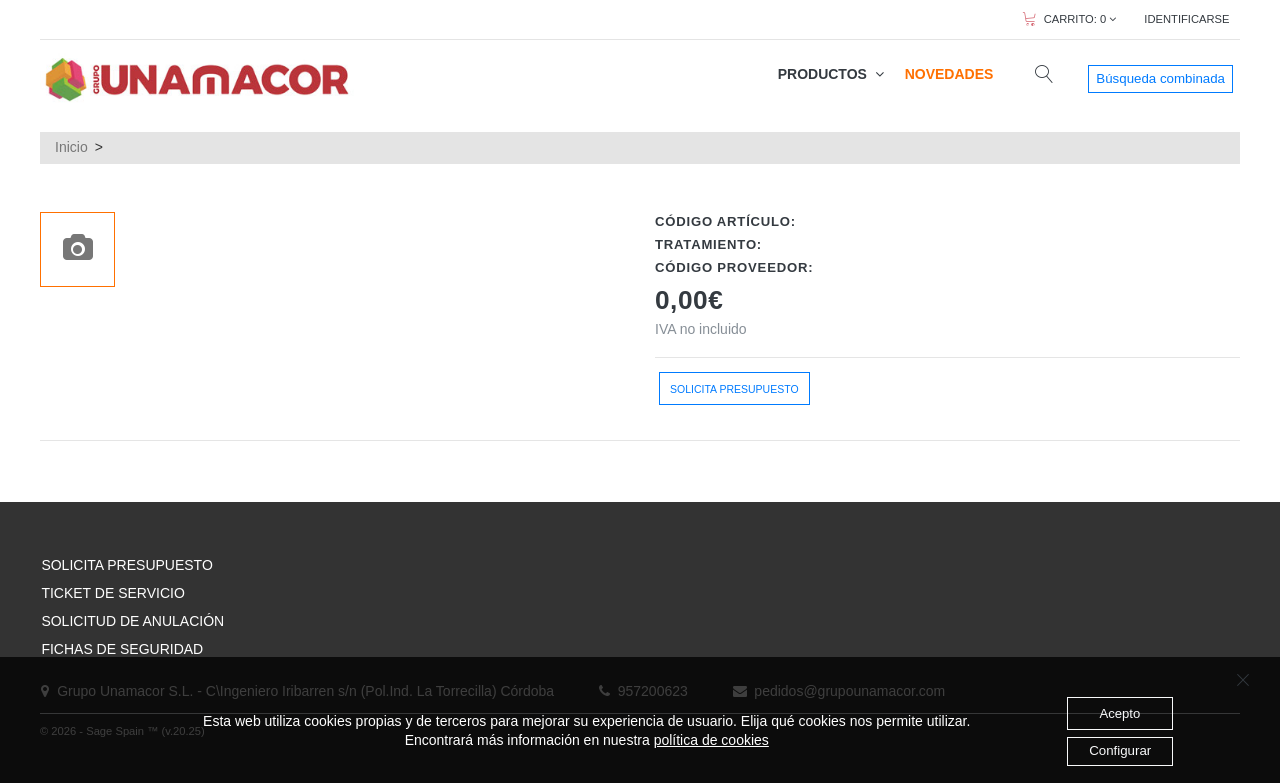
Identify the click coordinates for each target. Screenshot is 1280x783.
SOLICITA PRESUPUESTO (126, 565)
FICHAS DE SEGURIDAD (122, 649)
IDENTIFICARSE (1186, 19)
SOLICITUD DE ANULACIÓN (132, 621)
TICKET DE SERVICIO (112, 593)
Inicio (71, 147)
